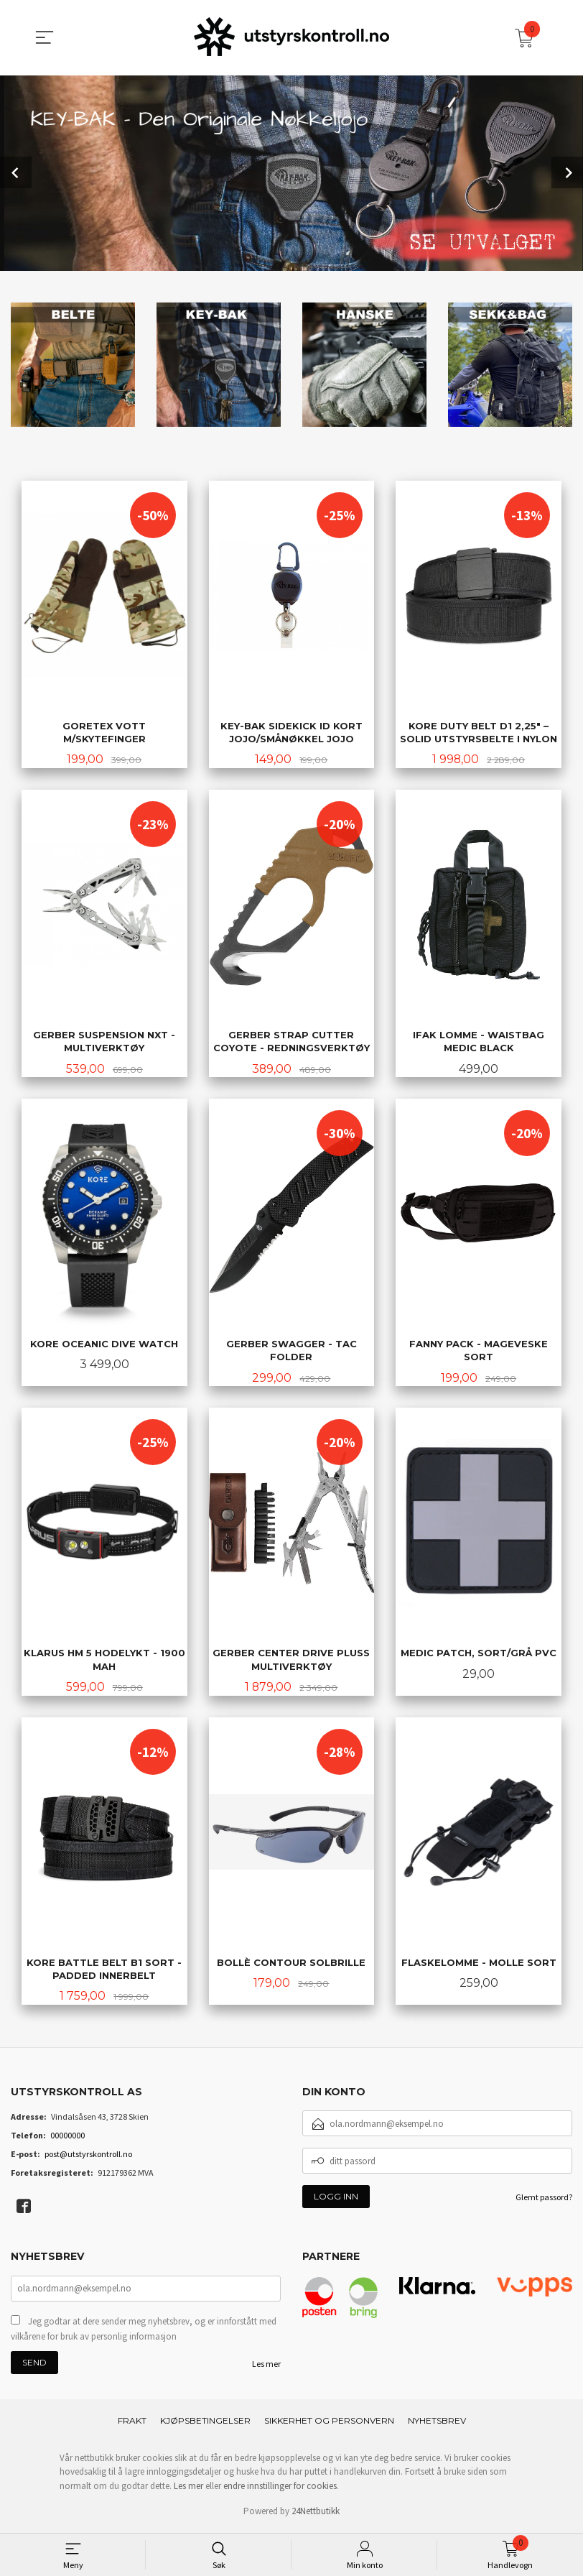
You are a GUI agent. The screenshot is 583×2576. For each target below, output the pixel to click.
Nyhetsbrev (437, 2424)
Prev (16, 172)
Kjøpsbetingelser (205, 2424)
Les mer (266, 2368)
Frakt (132, 2424)
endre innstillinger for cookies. (281, 2490)
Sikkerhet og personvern (329, 2424)
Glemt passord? (544, 2201)
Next (567, 172)
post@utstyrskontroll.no (88, 2158)
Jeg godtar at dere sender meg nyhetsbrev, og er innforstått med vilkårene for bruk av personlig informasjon (143, 2333)
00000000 (67, 2139)
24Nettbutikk (316, 2516)
